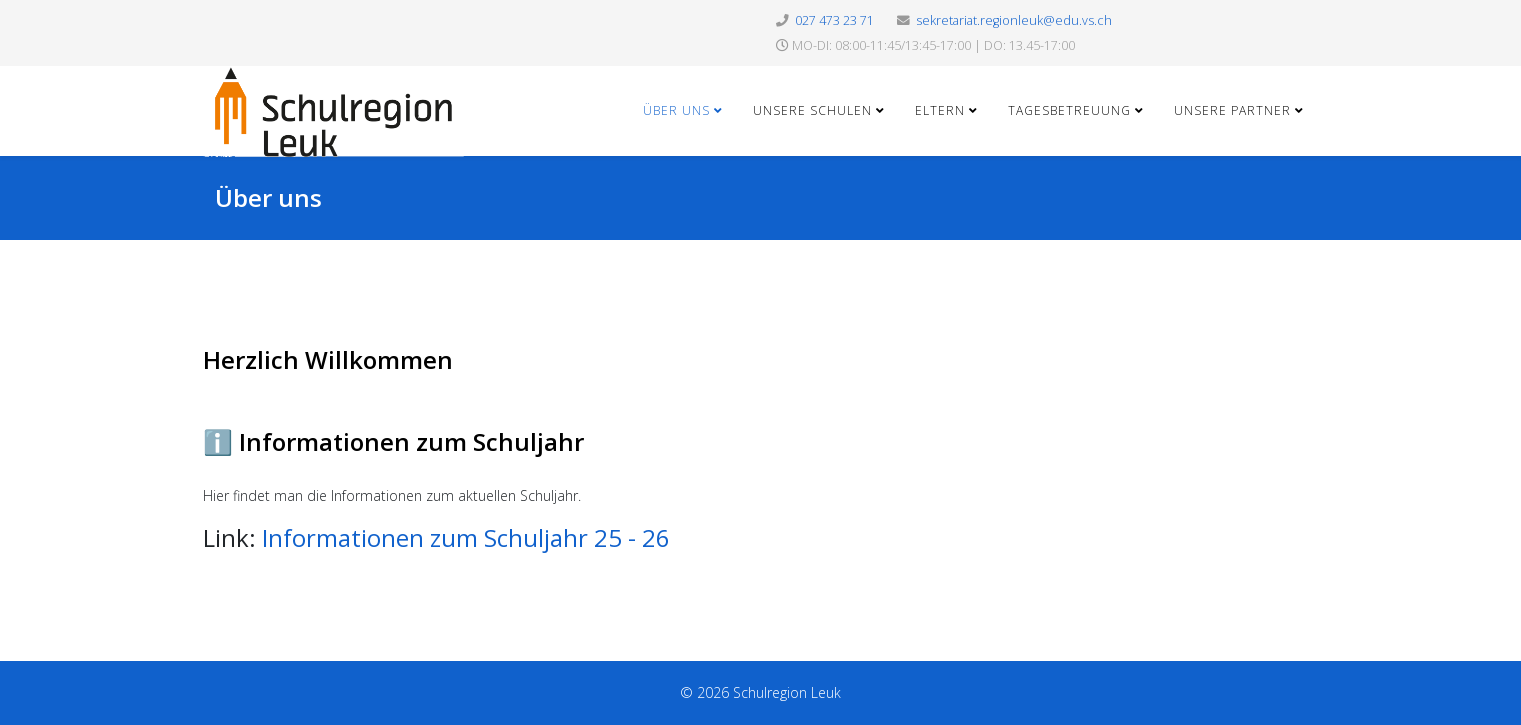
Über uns (676, 110)
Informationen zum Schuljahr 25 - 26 (466, 537)
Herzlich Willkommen (328, 359)
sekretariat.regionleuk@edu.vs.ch (1014, 20)
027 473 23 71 (834, 20)
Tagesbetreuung (1069, 110)
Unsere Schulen (812, 110)
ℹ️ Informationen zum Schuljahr (393, 441)
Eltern (940, 110)
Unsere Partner (1232, 110)
